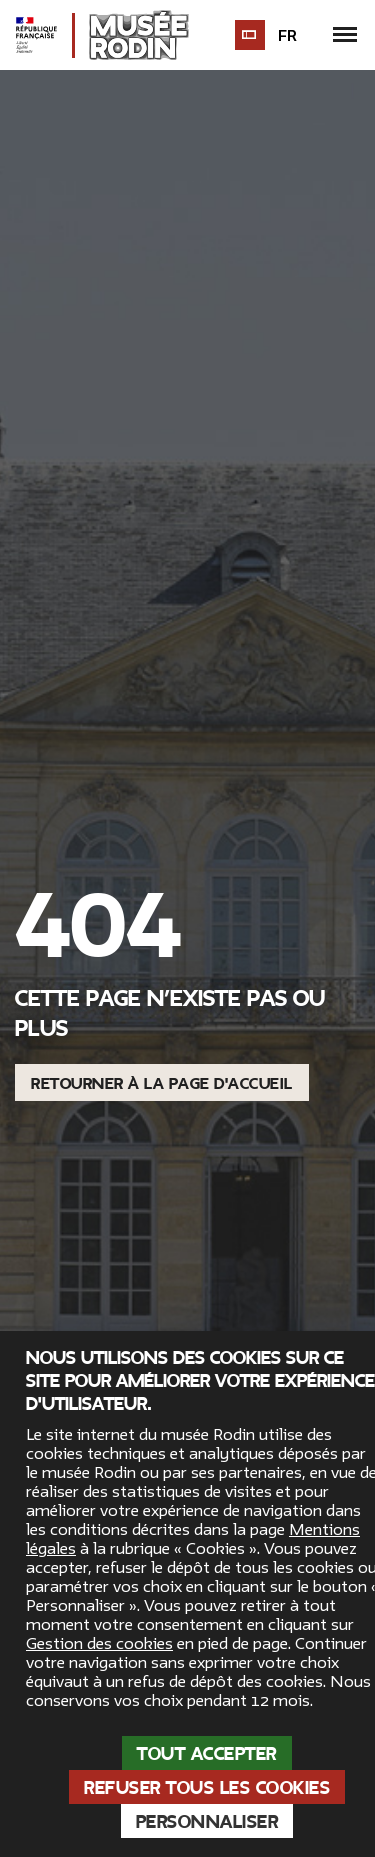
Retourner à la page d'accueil (162, 1084)
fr (289, 36)
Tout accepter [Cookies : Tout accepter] (207, 1754)
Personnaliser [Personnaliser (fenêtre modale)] (207, 1822)
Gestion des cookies (99, 1644)
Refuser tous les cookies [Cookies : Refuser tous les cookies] (207, 1788)
